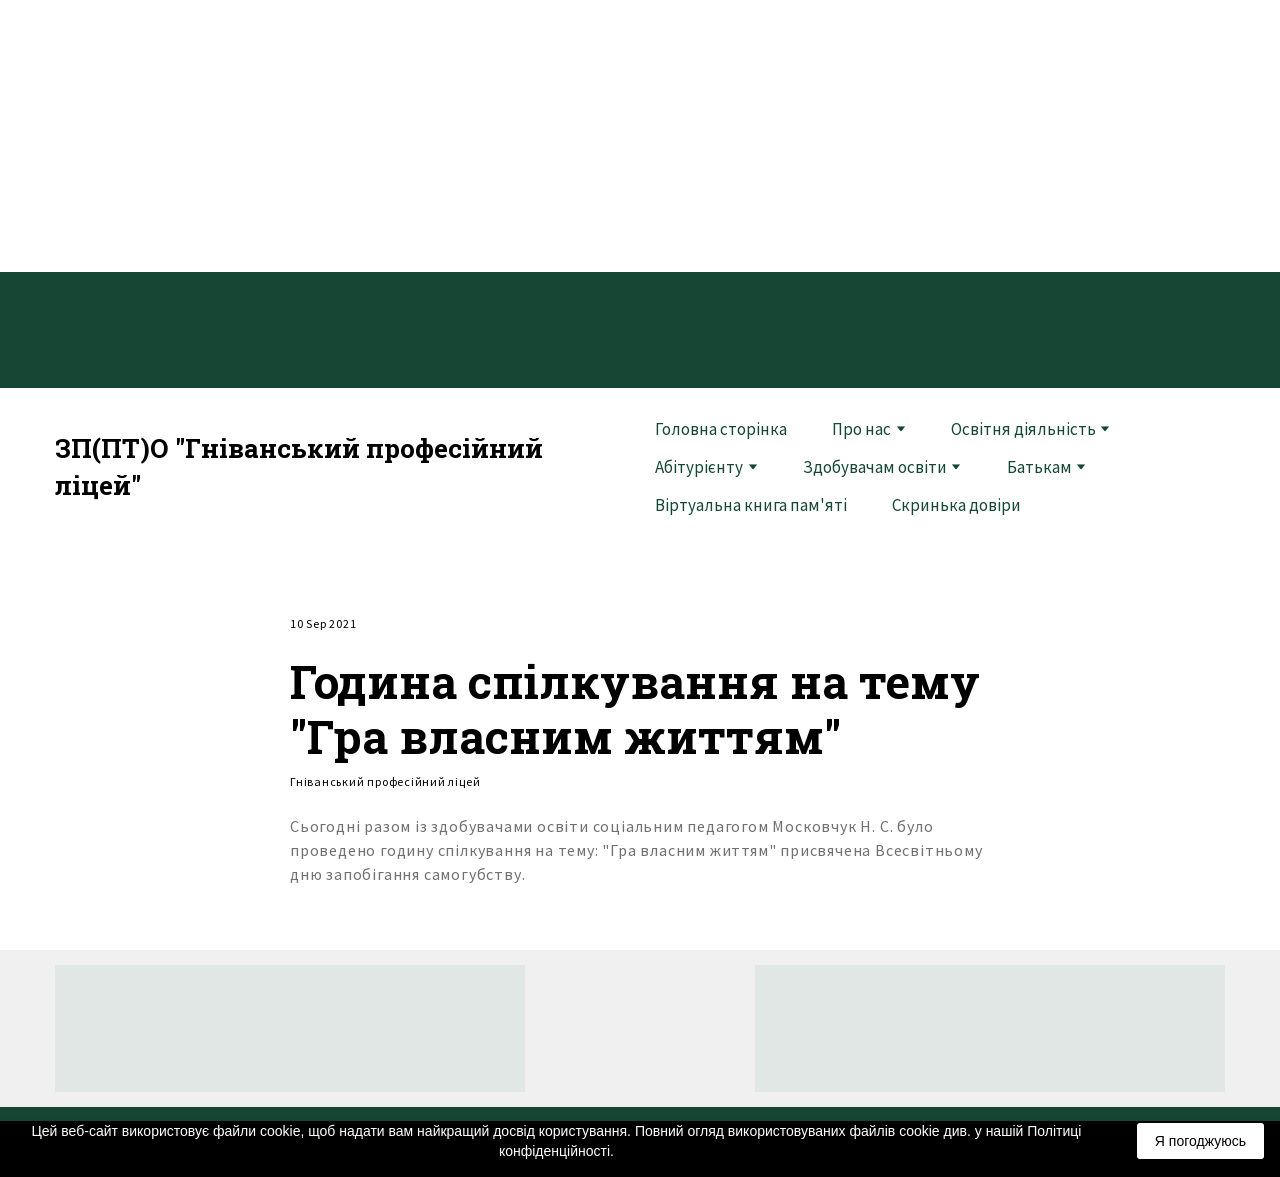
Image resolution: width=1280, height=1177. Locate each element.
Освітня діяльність (1023, 429)
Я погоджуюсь (1200, 1141)
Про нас (861, 429)
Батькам (1039, 467)
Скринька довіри (956, 505)
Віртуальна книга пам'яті (751, 505)
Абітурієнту (699, 467)
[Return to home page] (340, 467)
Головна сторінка (721, 429)
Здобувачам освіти (875, 467)
